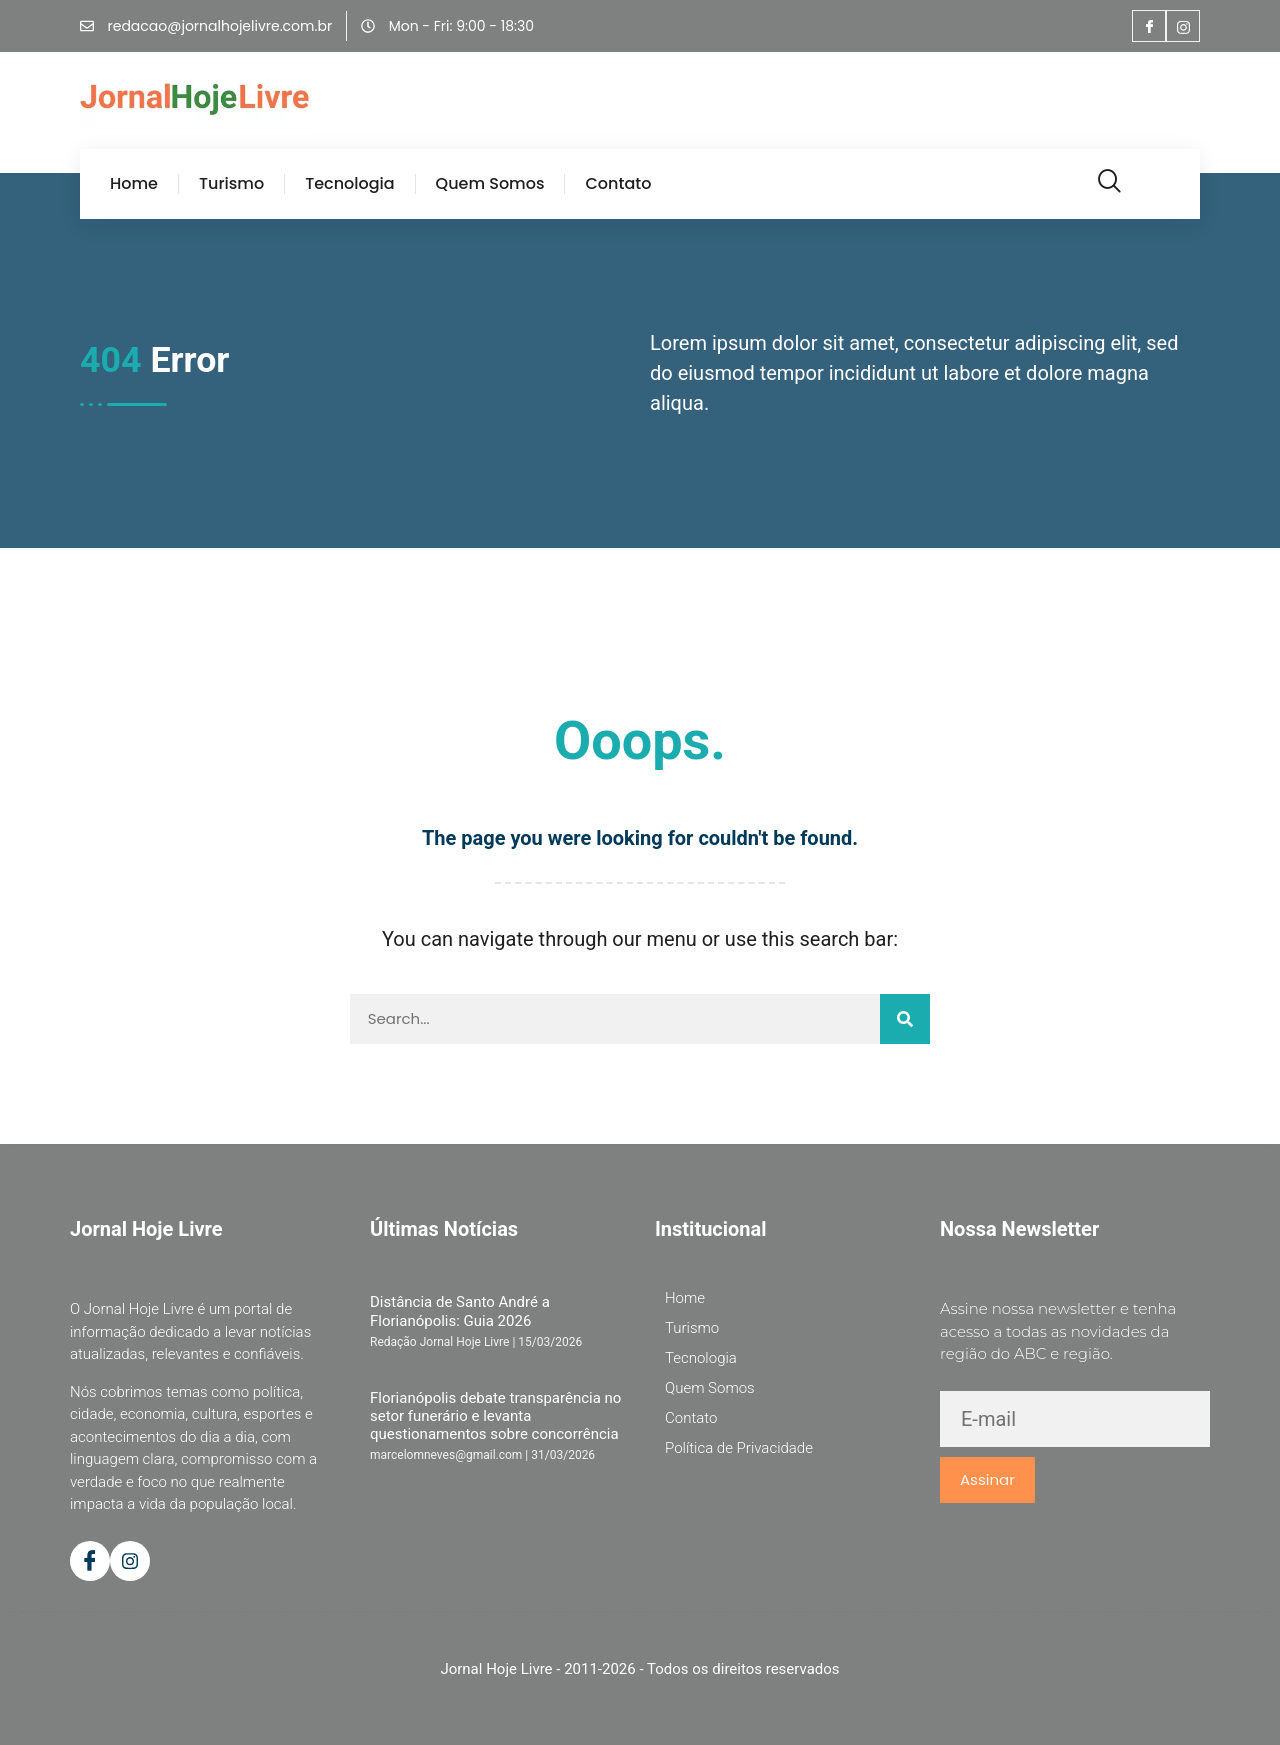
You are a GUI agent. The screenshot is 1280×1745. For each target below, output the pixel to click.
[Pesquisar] (905, 1019)
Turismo (231, 184)
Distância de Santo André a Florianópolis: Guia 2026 (460, 1311)
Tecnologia (349, 184)
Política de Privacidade (739, 1448)
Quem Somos (490, 184)
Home (134, 184)
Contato (618, 184)
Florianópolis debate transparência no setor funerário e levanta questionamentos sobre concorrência (495, 1416)
